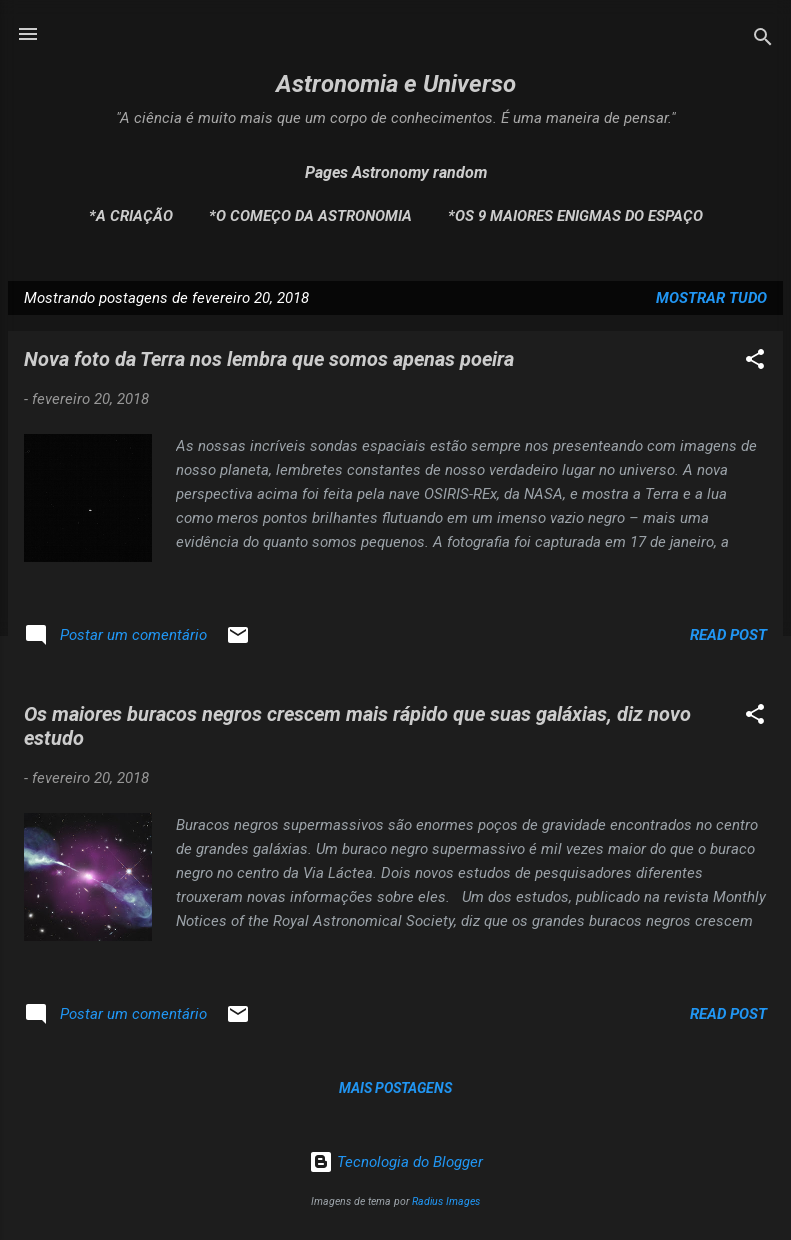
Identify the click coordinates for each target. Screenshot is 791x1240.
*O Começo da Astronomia (310, 216)
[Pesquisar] (763, 40)
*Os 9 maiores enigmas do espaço (575, 216)
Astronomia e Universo (396, 84)
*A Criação (131, 216)
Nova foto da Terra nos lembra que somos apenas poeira (269, 359)
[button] (755, 362)
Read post (728, 635)
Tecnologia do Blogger (396, 1162)
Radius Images (446, 1201)
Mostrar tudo (711, 298)
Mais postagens (395, 1088)
